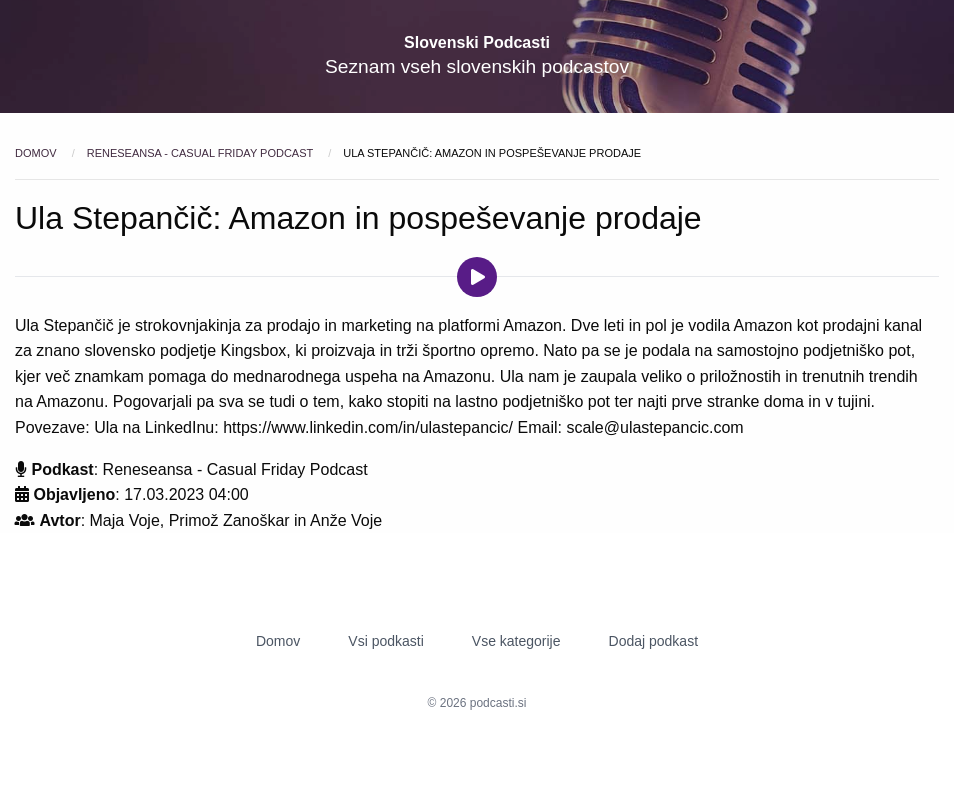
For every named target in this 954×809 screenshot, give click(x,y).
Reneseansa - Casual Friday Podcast (201, 153)
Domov (37, 153)
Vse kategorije (516, 641)
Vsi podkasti (385, 641)
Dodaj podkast (654, 641)
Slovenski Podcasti (477, 42)
